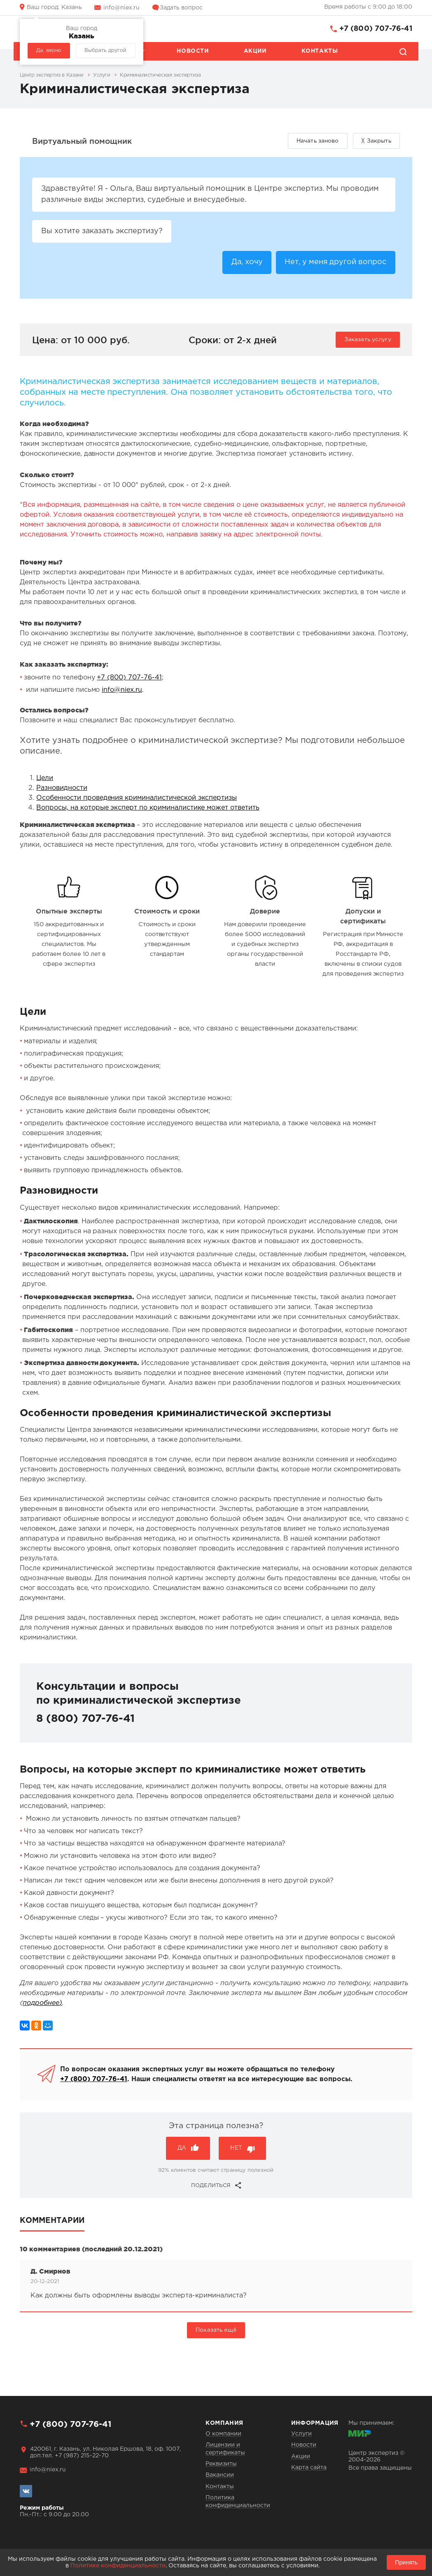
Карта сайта (309, 2467)
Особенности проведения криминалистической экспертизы (136, 798)
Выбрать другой (105, 50)
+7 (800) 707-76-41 (375, 29)
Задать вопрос (181, 7)
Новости (192, 51)
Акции (255, 51)
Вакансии (219, 2475)
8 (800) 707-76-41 (85, 1719)
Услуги (301, 2433)
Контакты (319, 51)
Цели (44, 778)
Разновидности (61, 788)
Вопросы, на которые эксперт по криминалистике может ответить (147, 808)
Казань (54, 7)
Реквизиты (221, 2463)
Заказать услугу (367, 339)
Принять (406, 2562)
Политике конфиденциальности (118, 2565)
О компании (223, 2433)
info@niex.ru (121, 7)
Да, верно (48, 50)
